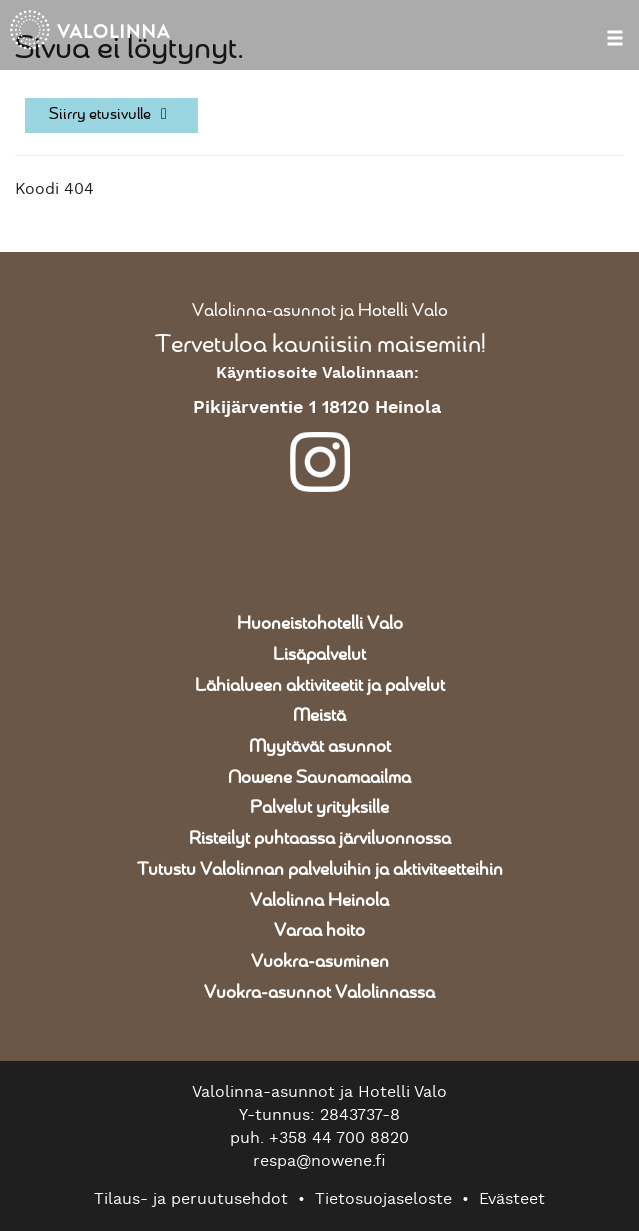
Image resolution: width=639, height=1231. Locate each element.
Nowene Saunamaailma (319, 778)
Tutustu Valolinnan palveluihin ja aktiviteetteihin (320, 870)
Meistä (319, 716)
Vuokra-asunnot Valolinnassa (319, 993)
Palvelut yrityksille (319, 808)
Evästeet (512, 1199)
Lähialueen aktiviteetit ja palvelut (320, 686)
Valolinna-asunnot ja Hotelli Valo (320, 311)
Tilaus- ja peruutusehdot (191, 1199)
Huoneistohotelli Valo (320, 624)
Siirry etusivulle (111, 114)
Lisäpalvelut (319, 655)
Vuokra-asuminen (320, 962)
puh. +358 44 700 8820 (319, 1138)
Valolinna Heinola (319, 901)
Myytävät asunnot (320, 747)
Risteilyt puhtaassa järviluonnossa (320, 839)
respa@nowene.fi (319, 1161)
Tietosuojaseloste (383, 1199)
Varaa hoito (319, 931)
